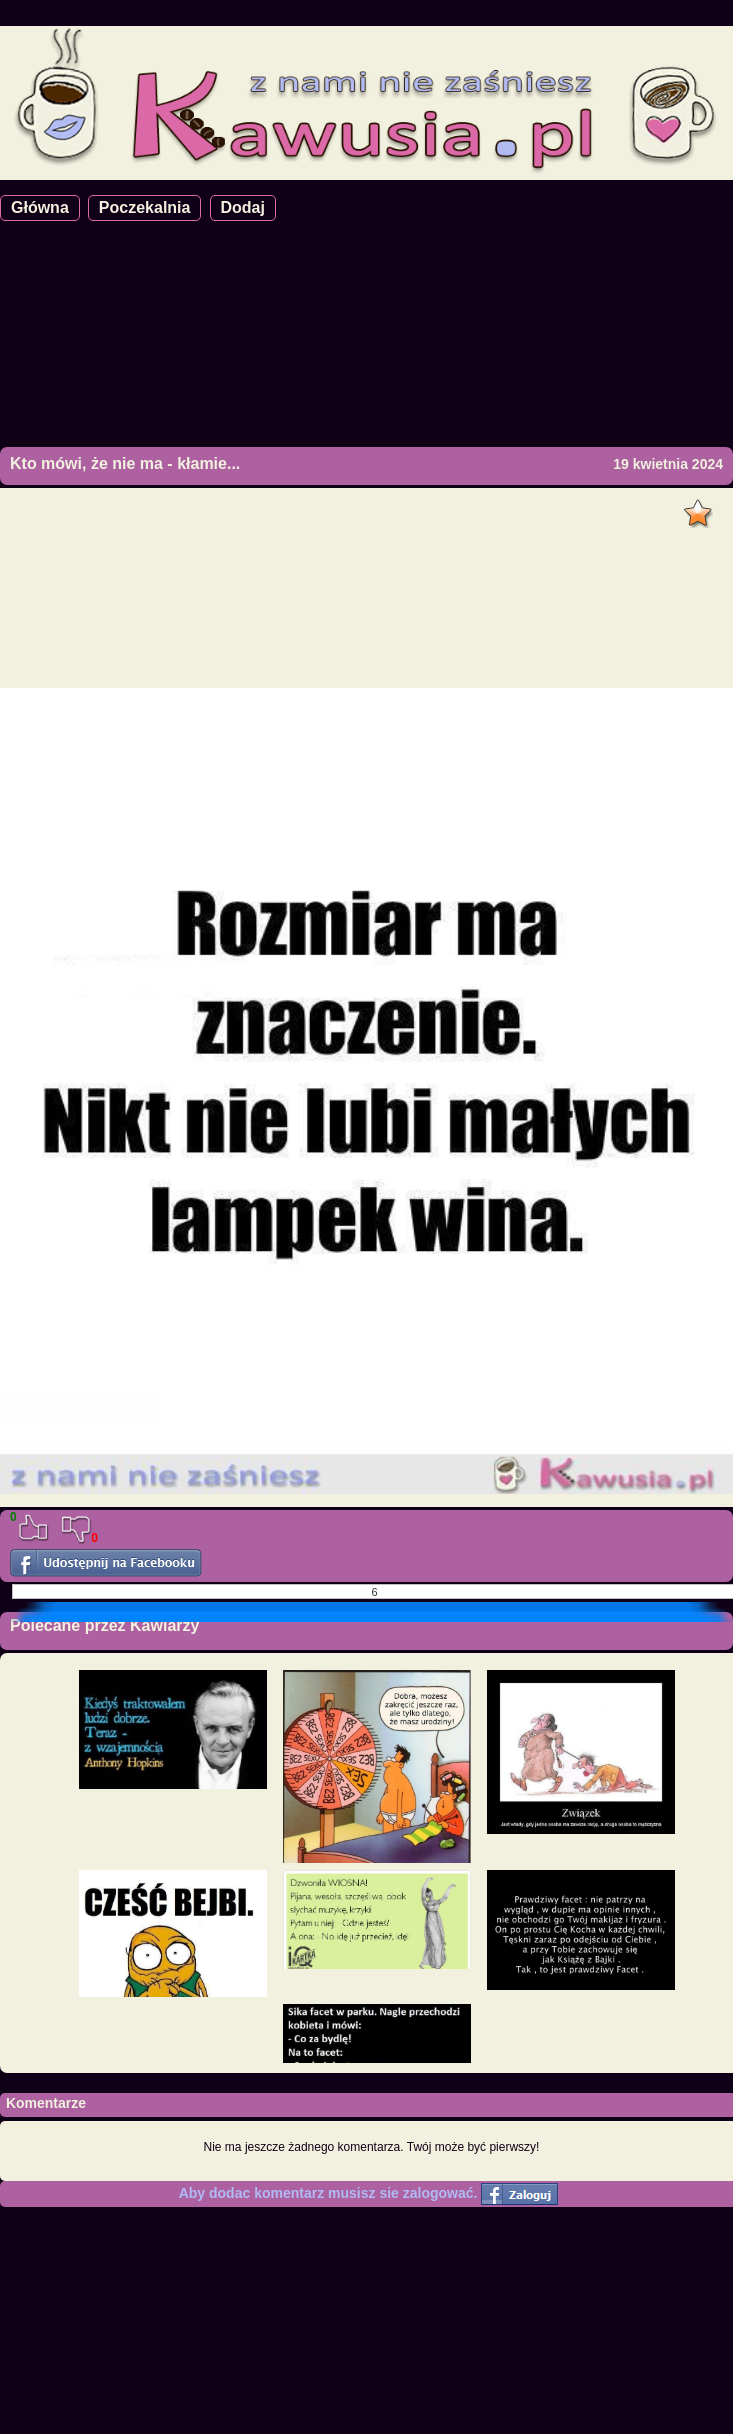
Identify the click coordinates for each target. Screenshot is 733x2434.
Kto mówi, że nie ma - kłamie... (125, 463)
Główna (40, 207)
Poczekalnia (145, 207)
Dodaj (243, 207)
